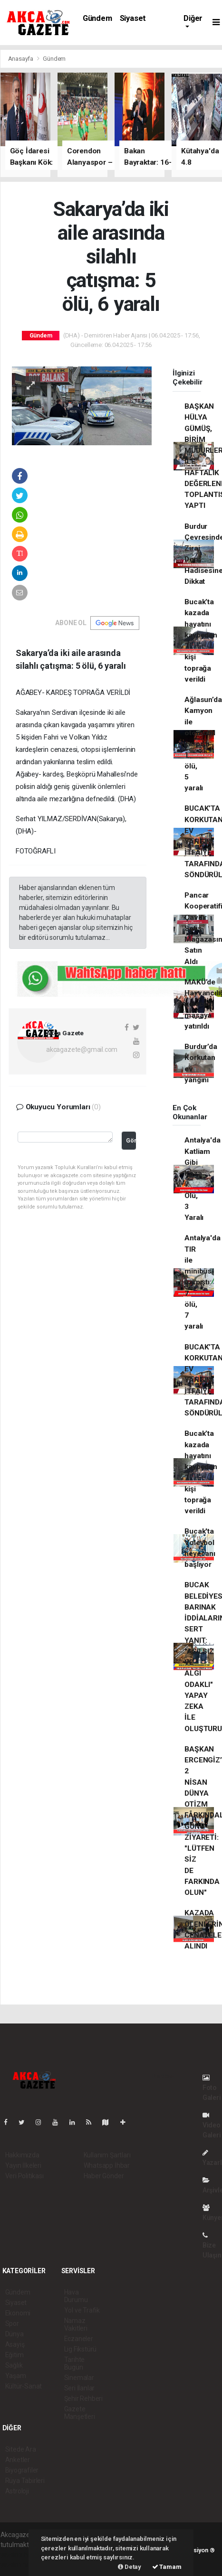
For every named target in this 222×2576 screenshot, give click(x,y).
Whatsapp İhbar (107, 2165)
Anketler (17, 2460)
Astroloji (17, 2491)
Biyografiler (22, 2470)
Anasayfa (21, 58)
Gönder (131, 1140)
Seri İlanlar (79, 2388)
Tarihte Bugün (74, 2363)
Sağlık (14, 2365)
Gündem (97, 18)
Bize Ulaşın (212, 2245)
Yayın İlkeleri (23, 2165)
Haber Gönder (104, 2176)
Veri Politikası (24, 2176)
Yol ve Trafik (82, 2310)
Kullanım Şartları (107, 2155)
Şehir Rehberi (83, 2398)
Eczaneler (78, 2338)
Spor (12, 2323)
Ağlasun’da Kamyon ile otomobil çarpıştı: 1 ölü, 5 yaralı (203, 743)
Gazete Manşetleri (79, 2412)
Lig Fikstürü (80, 2349)
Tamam (167, 2566)
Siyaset (133, 18)
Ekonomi (18, 2313)
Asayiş (15, 2344)
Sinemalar (79, 2377)
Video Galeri (212, 2125)
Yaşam (15, 2375)
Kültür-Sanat (23, 2386)
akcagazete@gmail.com (81, 1049)
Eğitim (14, 2355)
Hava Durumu (76, 2296)
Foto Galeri (212, 2087)
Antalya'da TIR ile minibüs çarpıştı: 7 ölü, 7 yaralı (202, 1282)
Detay (129, 2566)
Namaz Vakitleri (75, 2324)
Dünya (14, 2334)
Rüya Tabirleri (25, 2480)
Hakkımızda (22, 2155)
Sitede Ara (20, 2449)
